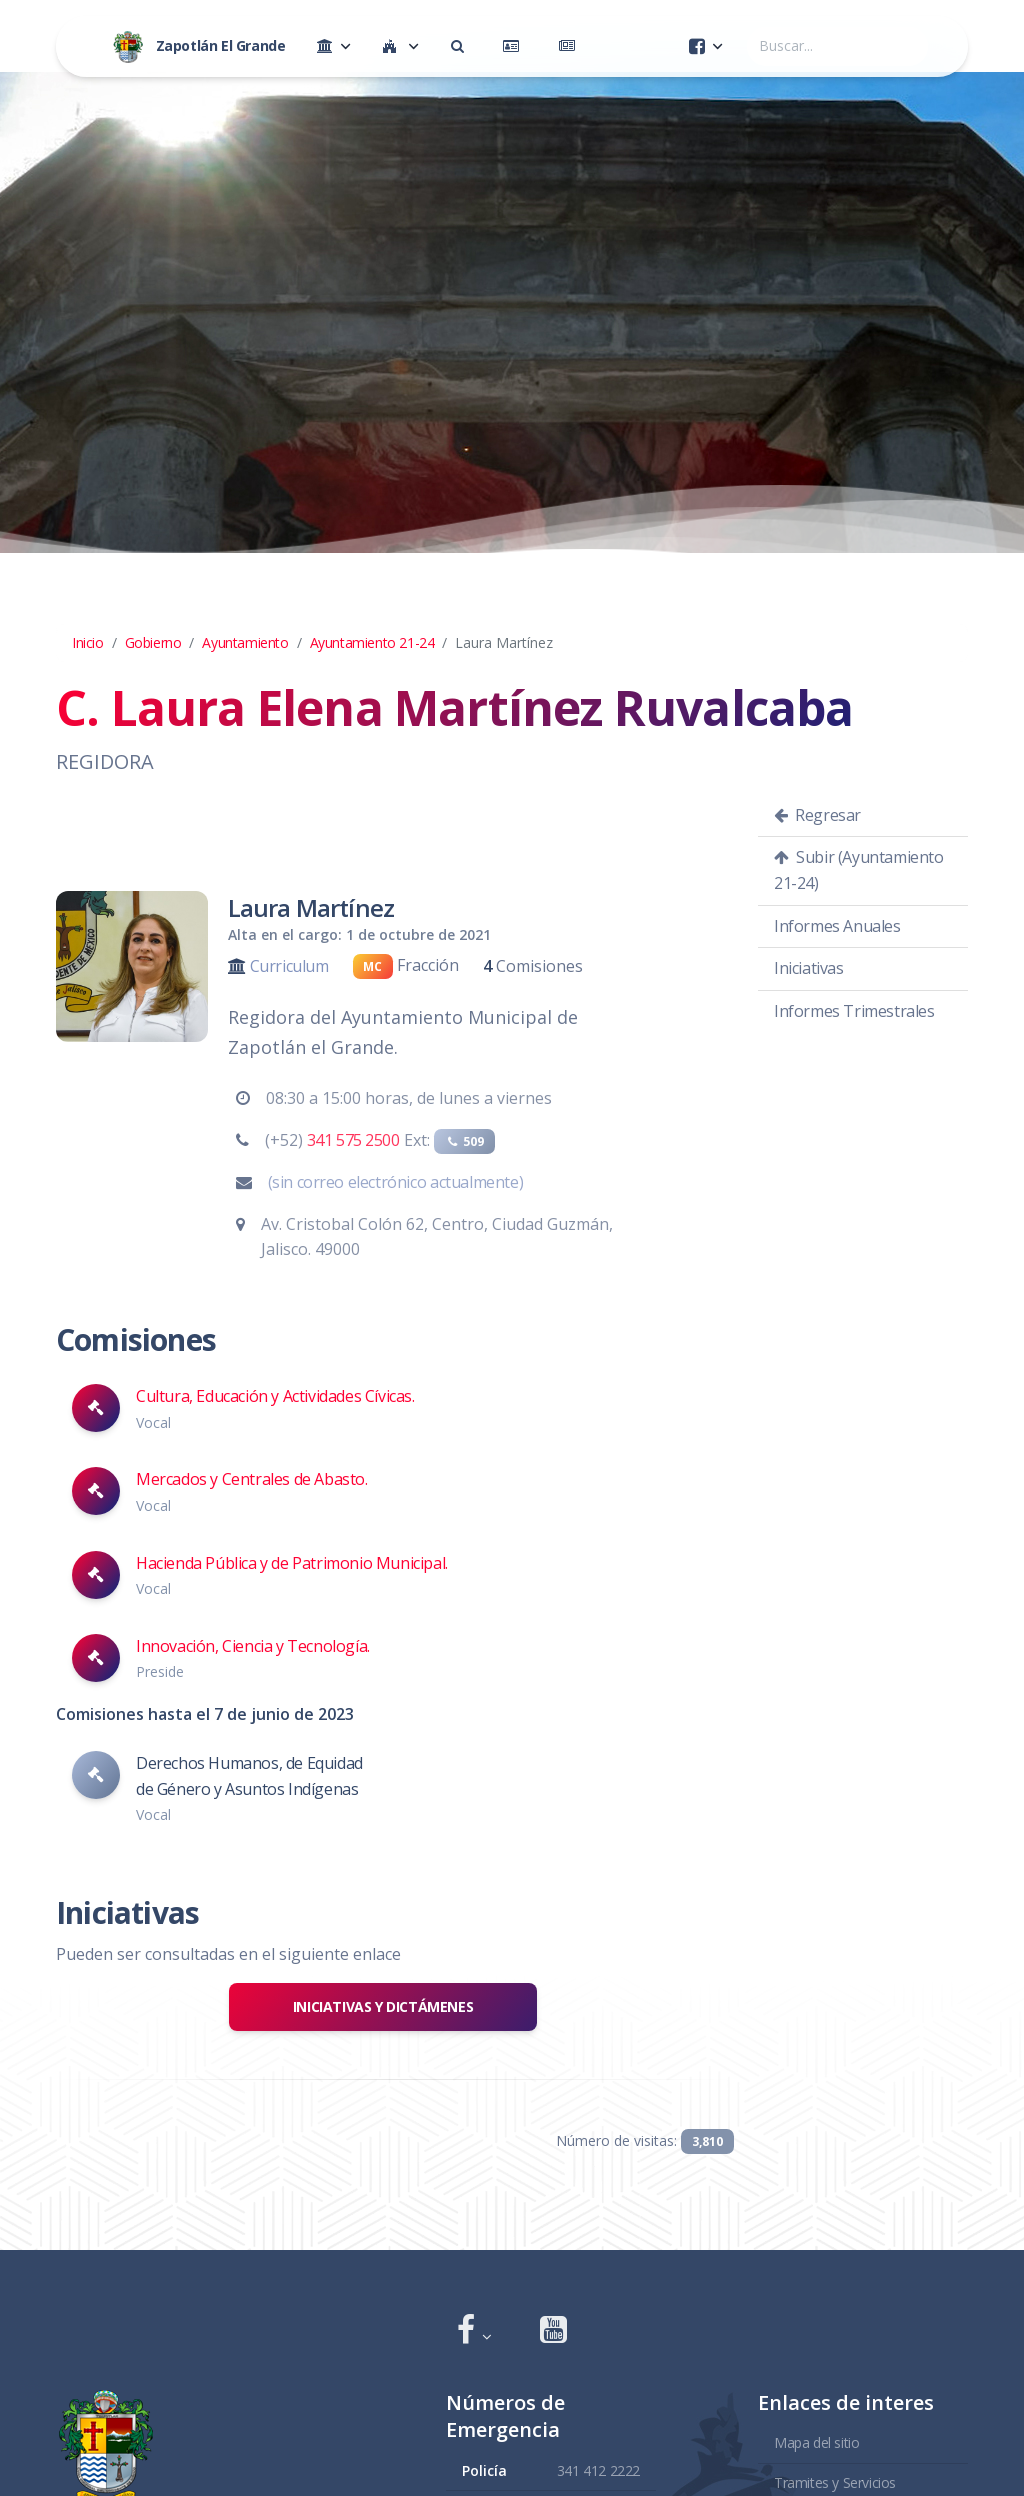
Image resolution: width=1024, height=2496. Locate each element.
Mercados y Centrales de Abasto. (252, 1479)
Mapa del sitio (816, 2442)
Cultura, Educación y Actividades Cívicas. (275, 1396)
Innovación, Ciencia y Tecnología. (253, 1646)
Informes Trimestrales (854, 1011)
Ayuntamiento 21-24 (372, 642)
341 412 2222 (598, 2470)
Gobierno (153, 642)
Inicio (88, 642)
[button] (474, 2331)
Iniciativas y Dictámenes (383, 2006)
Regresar (817, 815)
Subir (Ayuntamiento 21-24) (859, 870)
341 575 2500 (353, 1140)
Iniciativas (809, 968)
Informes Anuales (837, 926)
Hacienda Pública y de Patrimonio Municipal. (292, 1563)
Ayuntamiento (245, 642)
